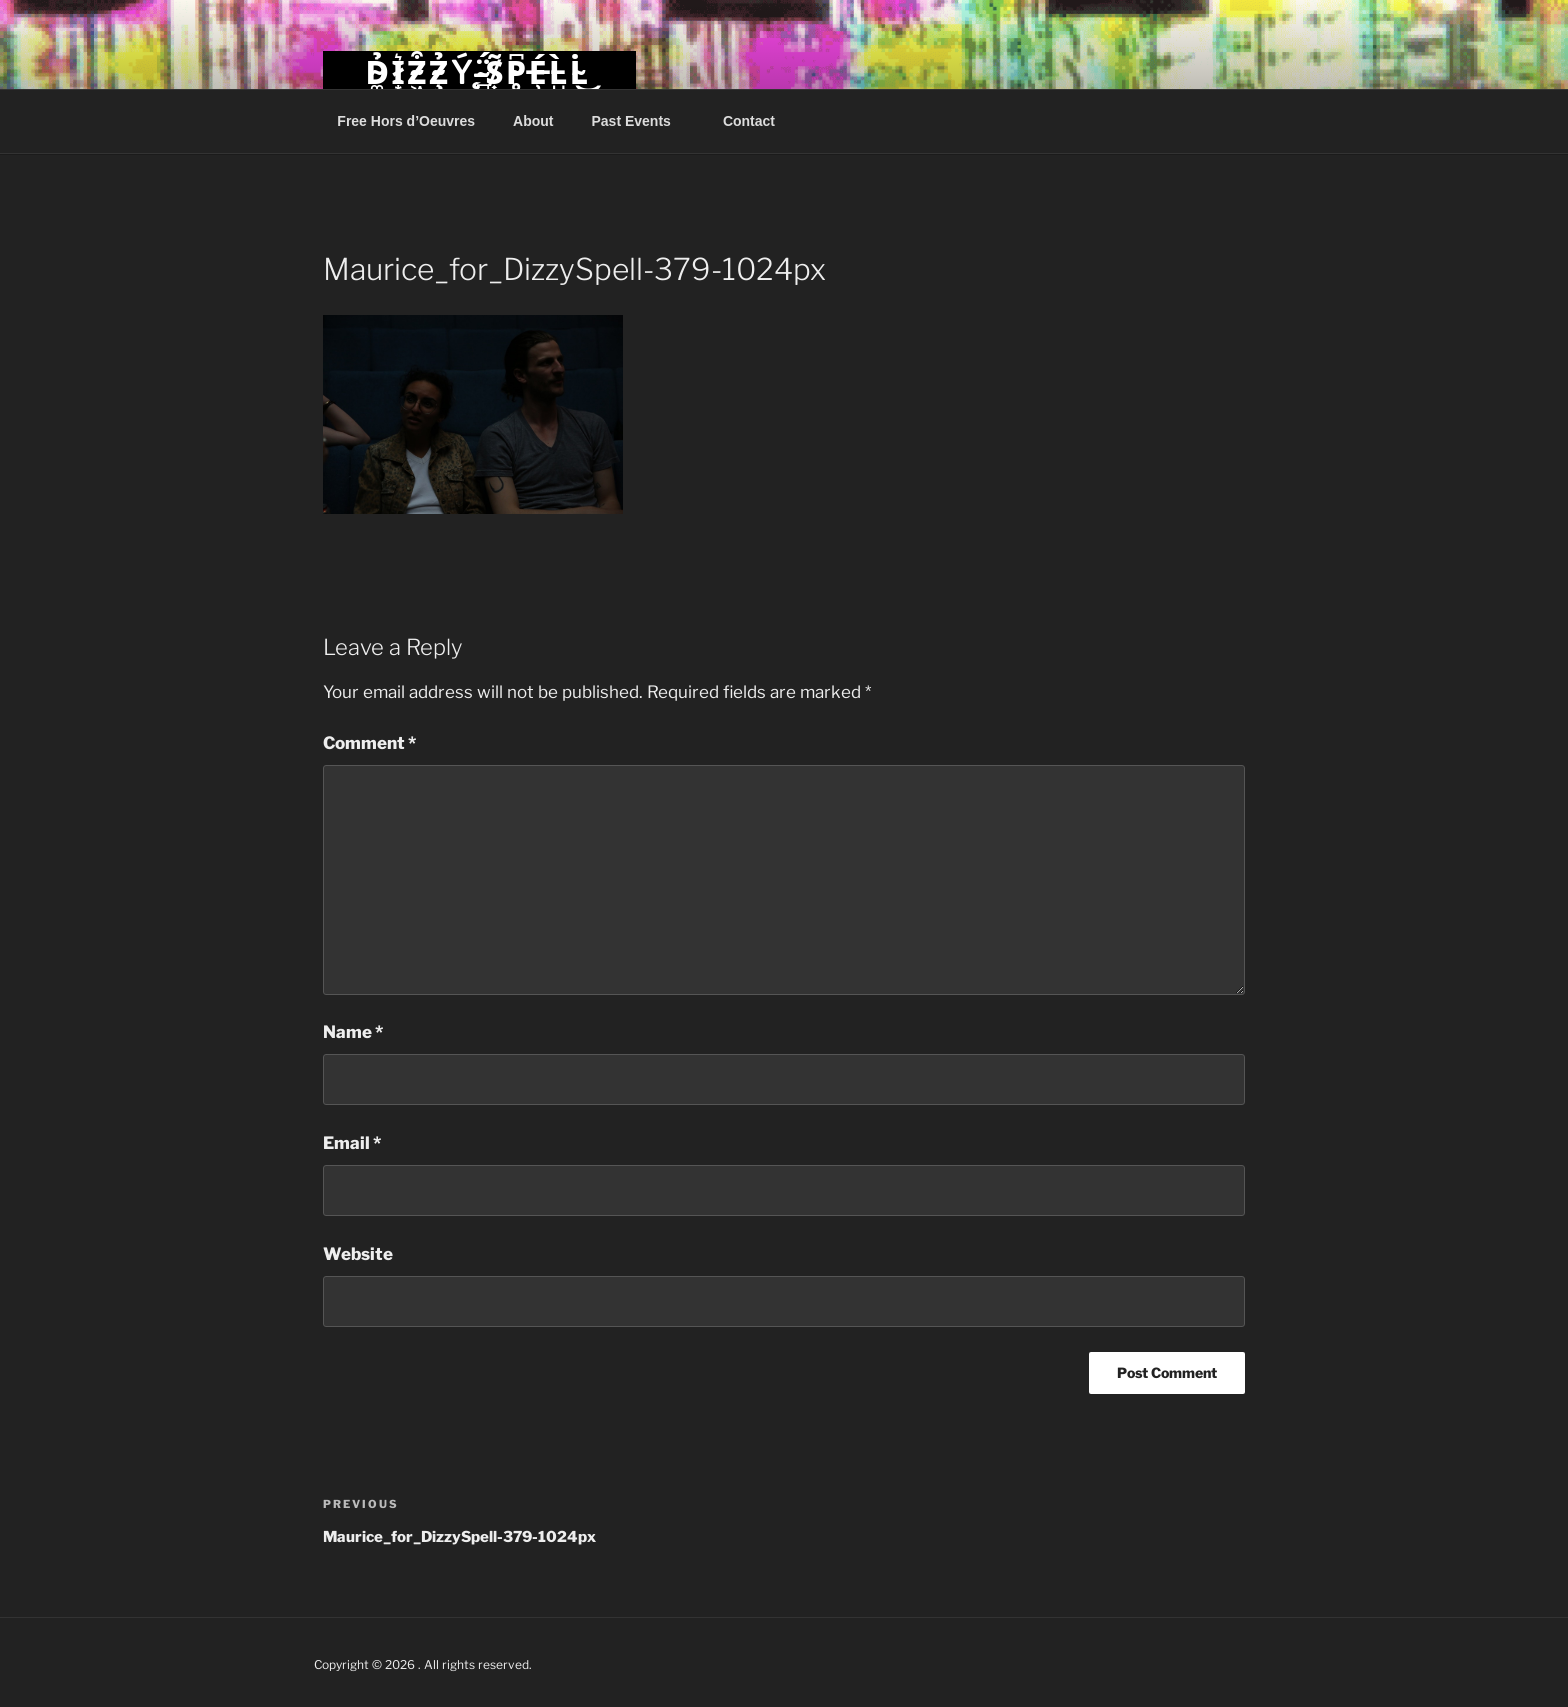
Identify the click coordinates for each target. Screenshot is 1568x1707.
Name (353, 1032)
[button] (473, 415)
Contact (749, 121)
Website (358, 1254)
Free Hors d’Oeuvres (406, 121)
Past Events (641, 121)
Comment (369, 743)
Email (352, 1143)
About (533, 121)
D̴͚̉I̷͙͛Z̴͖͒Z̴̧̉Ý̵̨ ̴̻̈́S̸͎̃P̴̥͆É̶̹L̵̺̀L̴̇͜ (478, 72)
